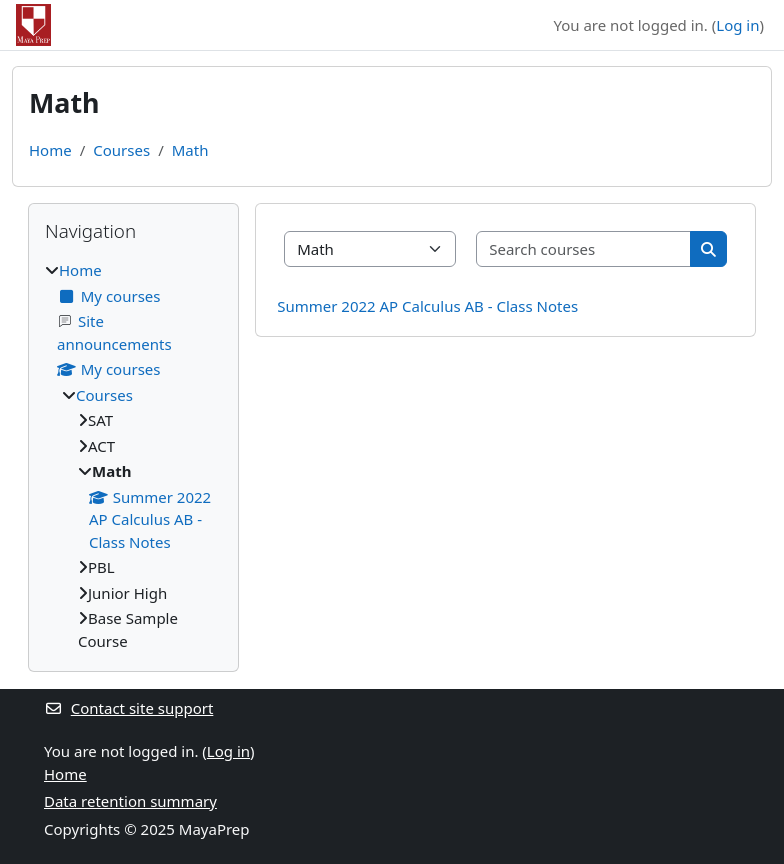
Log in (737, 25)
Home (50, 150)
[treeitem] (133, 455)
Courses (121, 150)
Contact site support (128, 708)
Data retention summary (130, 801)
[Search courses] (584, 249)
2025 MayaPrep (195, 829)
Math (190, 150)
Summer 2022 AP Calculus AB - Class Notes (427, 306)
